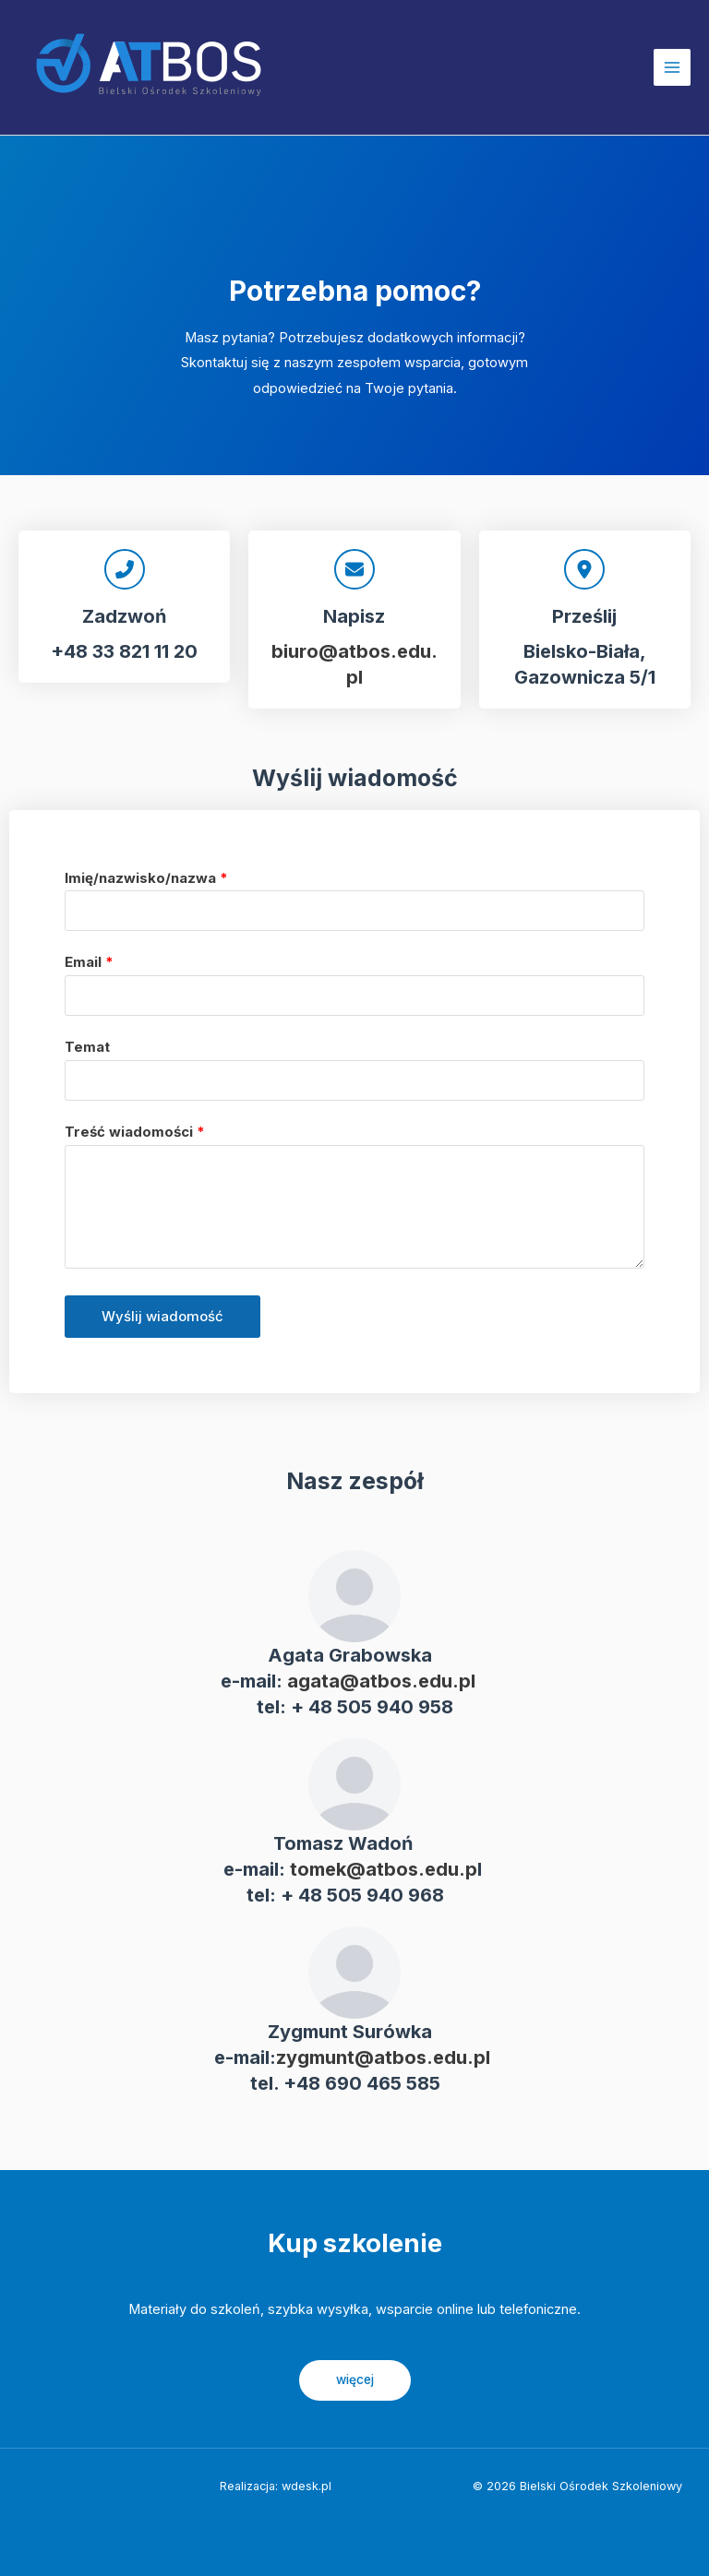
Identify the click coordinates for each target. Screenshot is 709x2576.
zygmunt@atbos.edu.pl (383, 2057)
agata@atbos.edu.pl (381, 1681)
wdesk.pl (306, 2486)
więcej (355, 2379)
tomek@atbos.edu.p (383, 1869)
